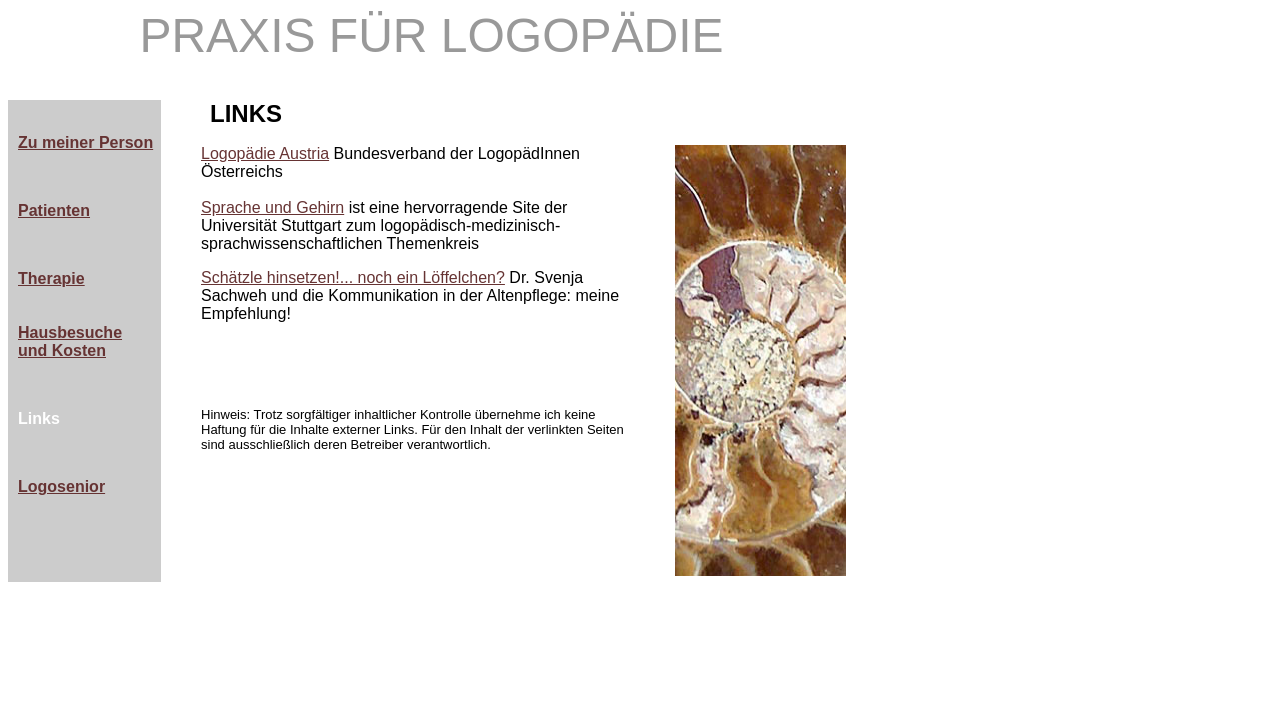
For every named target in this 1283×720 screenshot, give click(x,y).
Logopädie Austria (265, 153)
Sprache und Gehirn (272, 207)
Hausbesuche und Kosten (70, 341)
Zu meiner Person (85, 142)
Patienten (54, 210)
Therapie (51, 278)
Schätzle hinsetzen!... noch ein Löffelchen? (353, 277)
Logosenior (61, 486)
